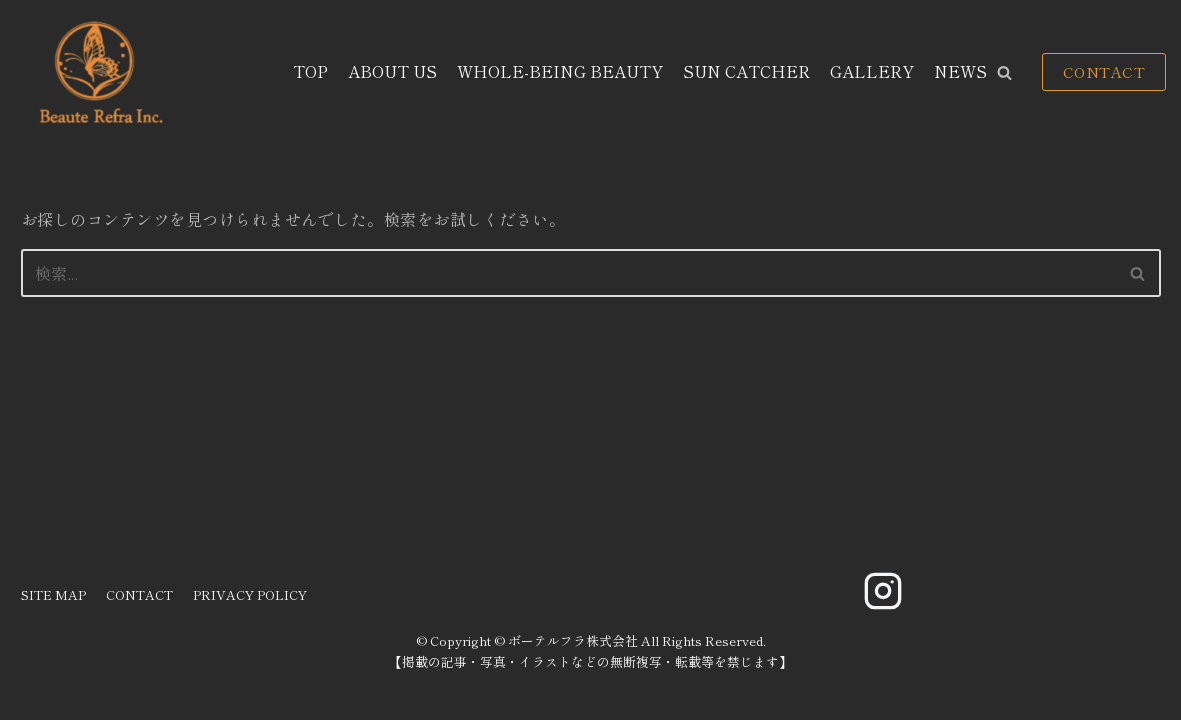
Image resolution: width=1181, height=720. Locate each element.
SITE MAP (53, 594)
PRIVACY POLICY (250, 594)
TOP (310, 71)
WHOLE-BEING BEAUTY (560, 71)
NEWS (960, 71)
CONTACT (1104, 71)
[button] (1004, 72)
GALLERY (872, 71)
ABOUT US (392, 71)
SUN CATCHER (746, 71)
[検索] (568, 273)
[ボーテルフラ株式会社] (98, 72)
